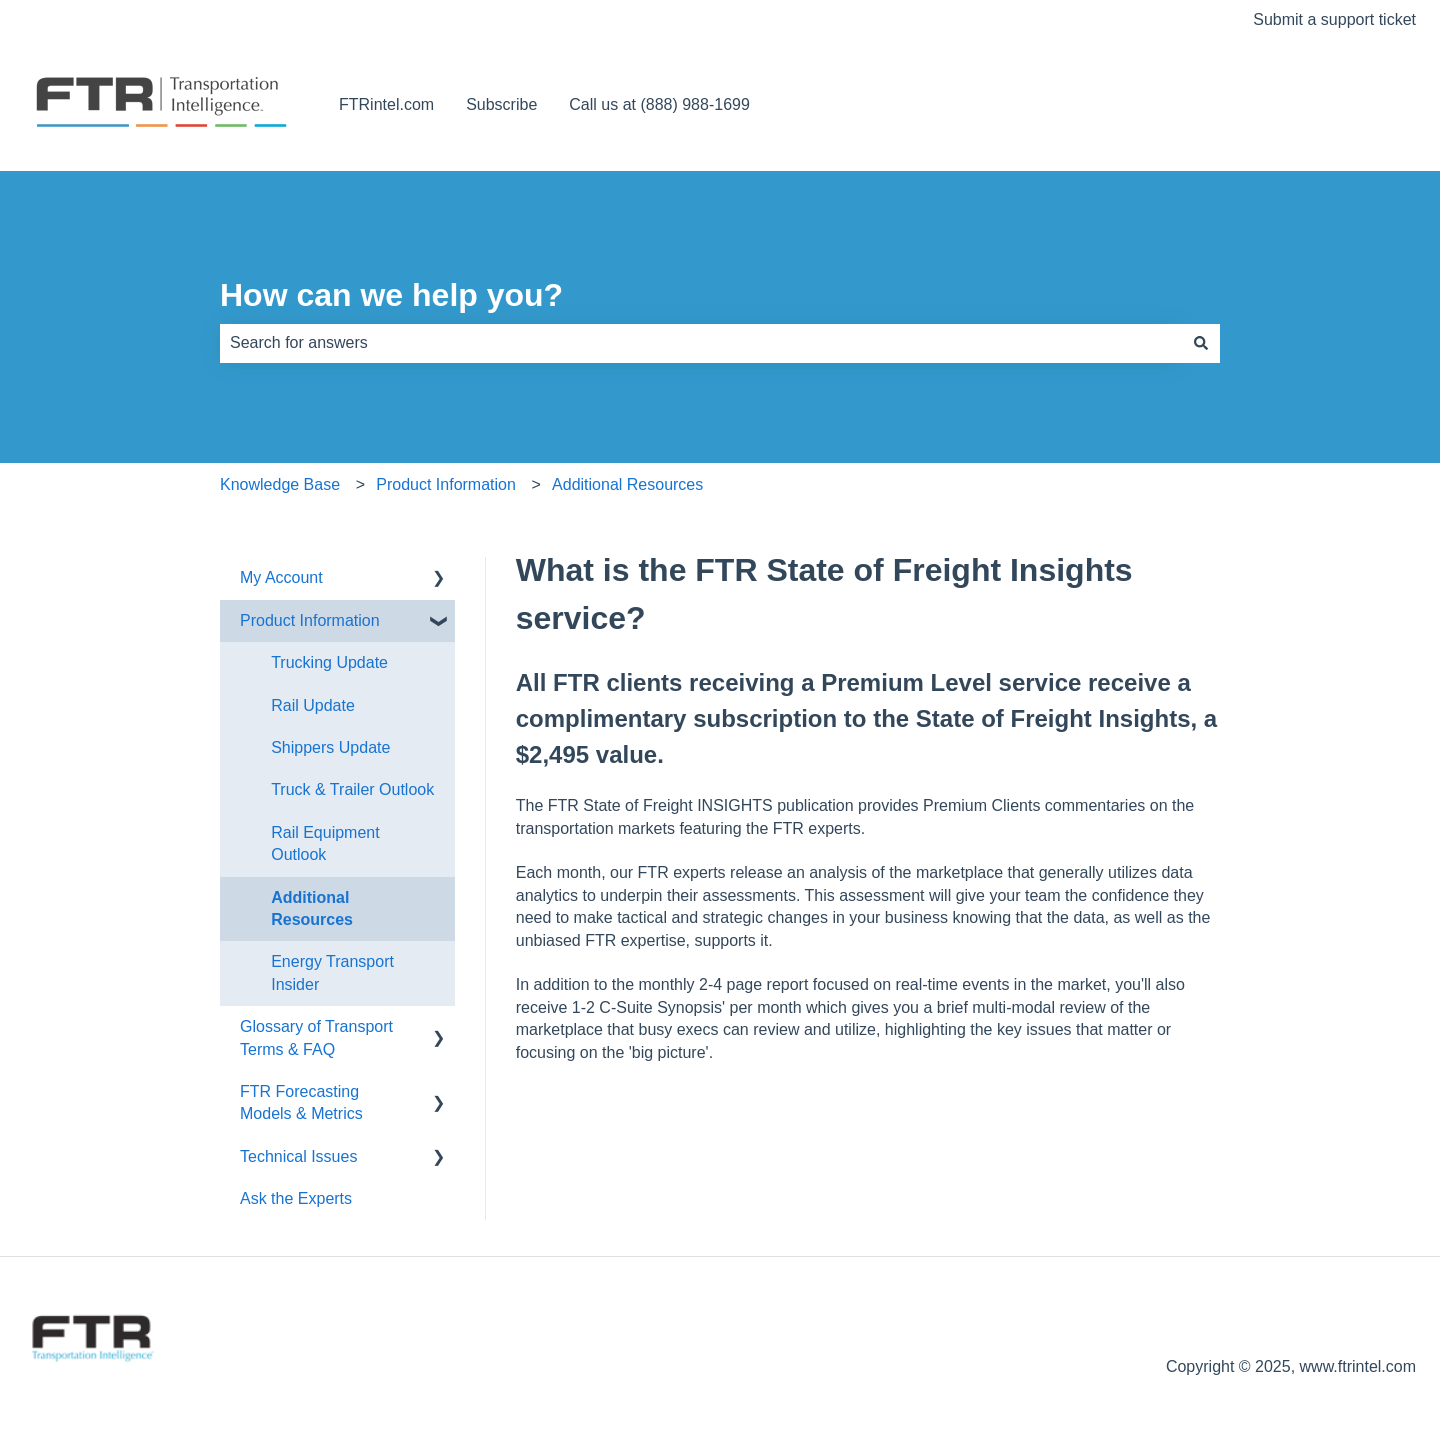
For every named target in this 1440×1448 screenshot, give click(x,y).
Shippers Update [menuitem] (330, 747)
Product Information (446, 484)
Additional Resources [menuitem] (312, 908)
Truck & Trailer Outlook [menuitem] (352, 789)
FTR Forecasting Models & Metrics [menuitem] (301, 1102)
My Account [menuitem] (281, 577)
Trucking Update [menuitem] (329, 662)
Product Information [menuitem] (310, 620)
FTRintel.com (386, 104)
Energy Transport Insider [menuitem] (332, 972)
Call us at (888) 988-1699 (659, 104)
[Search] (1201, 343)
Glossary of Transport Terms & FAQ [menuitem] (316, 1037)
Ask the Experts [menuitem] (296, 1198)
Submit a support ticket (1334, 19)
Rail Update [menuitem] (313, 705)
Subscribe (501, 104)
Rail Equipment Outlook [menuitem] (325, 843)
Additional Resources (627, 484)
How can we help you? (391, 295)
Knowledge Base (280, 484)
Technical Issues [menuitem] (298, 1156)
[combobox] (701, 343)
